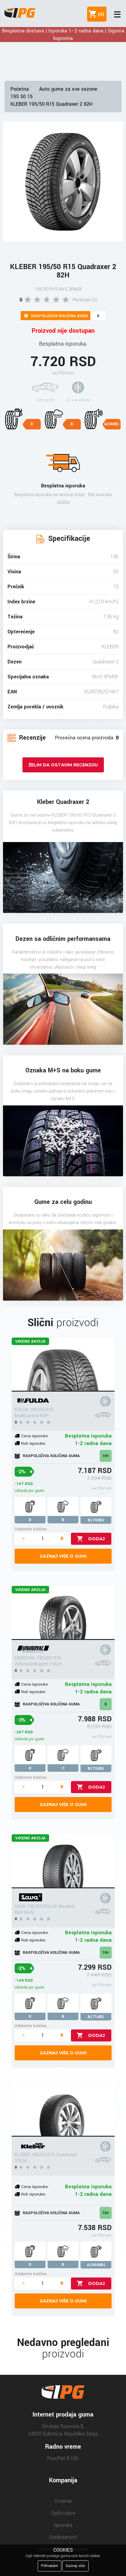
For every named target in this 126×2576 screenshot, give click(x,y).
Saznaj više (75, 2565)
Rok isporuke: (33, 1443)
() (100, 14)
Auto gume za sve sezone (68, 89)
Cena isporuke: (35, 1436)
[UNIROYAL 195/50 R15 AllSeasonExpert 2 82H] (63, 1613)
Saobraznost (63, 2537)
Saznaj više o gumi (63, 1556)
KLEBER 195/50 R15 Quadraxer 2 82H (51, 104)
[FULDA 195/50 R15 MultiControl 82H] (63, 1365)
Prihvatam (49, 2565)
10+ (105, 1456)
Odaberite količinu (31, 1529)
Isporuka (63, 2525)
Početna (19, 89)
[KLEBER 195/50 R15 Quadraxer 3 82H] (63, 2110)
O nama (63, 2501)
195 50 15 (21, 96)
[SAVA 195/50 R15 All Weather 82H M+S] (63, 1861)
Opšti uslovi (63, 2513)
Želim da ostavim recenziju (63, 765)
